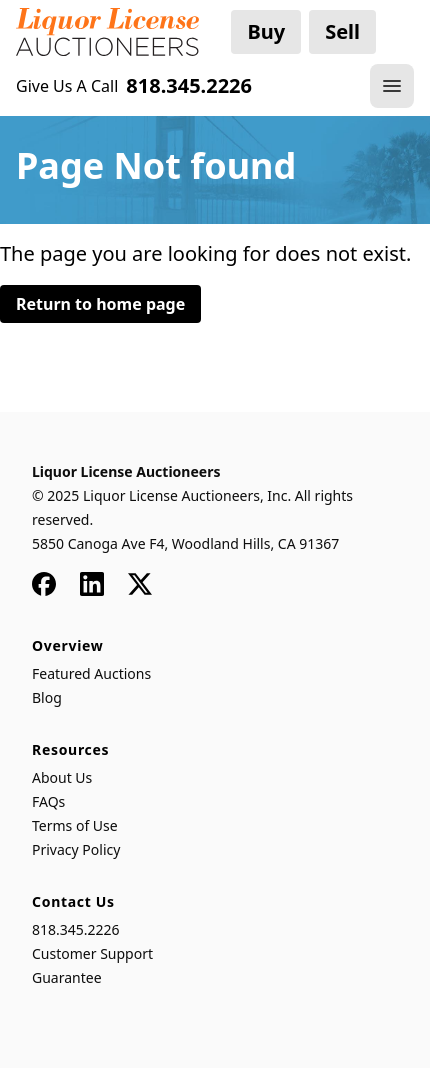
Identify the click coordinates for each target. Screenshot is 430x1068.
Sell (342, 31)
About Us (62, 777)
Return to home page (100, 304)
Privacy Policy (76, 849)
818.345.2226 (76, 929)
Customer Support (92, 953)
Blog (47, 697)
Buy (266, 31)
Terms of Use (75, 825)
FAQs (48, 801)
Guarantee (67, 977)
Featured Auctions (91, 673)
